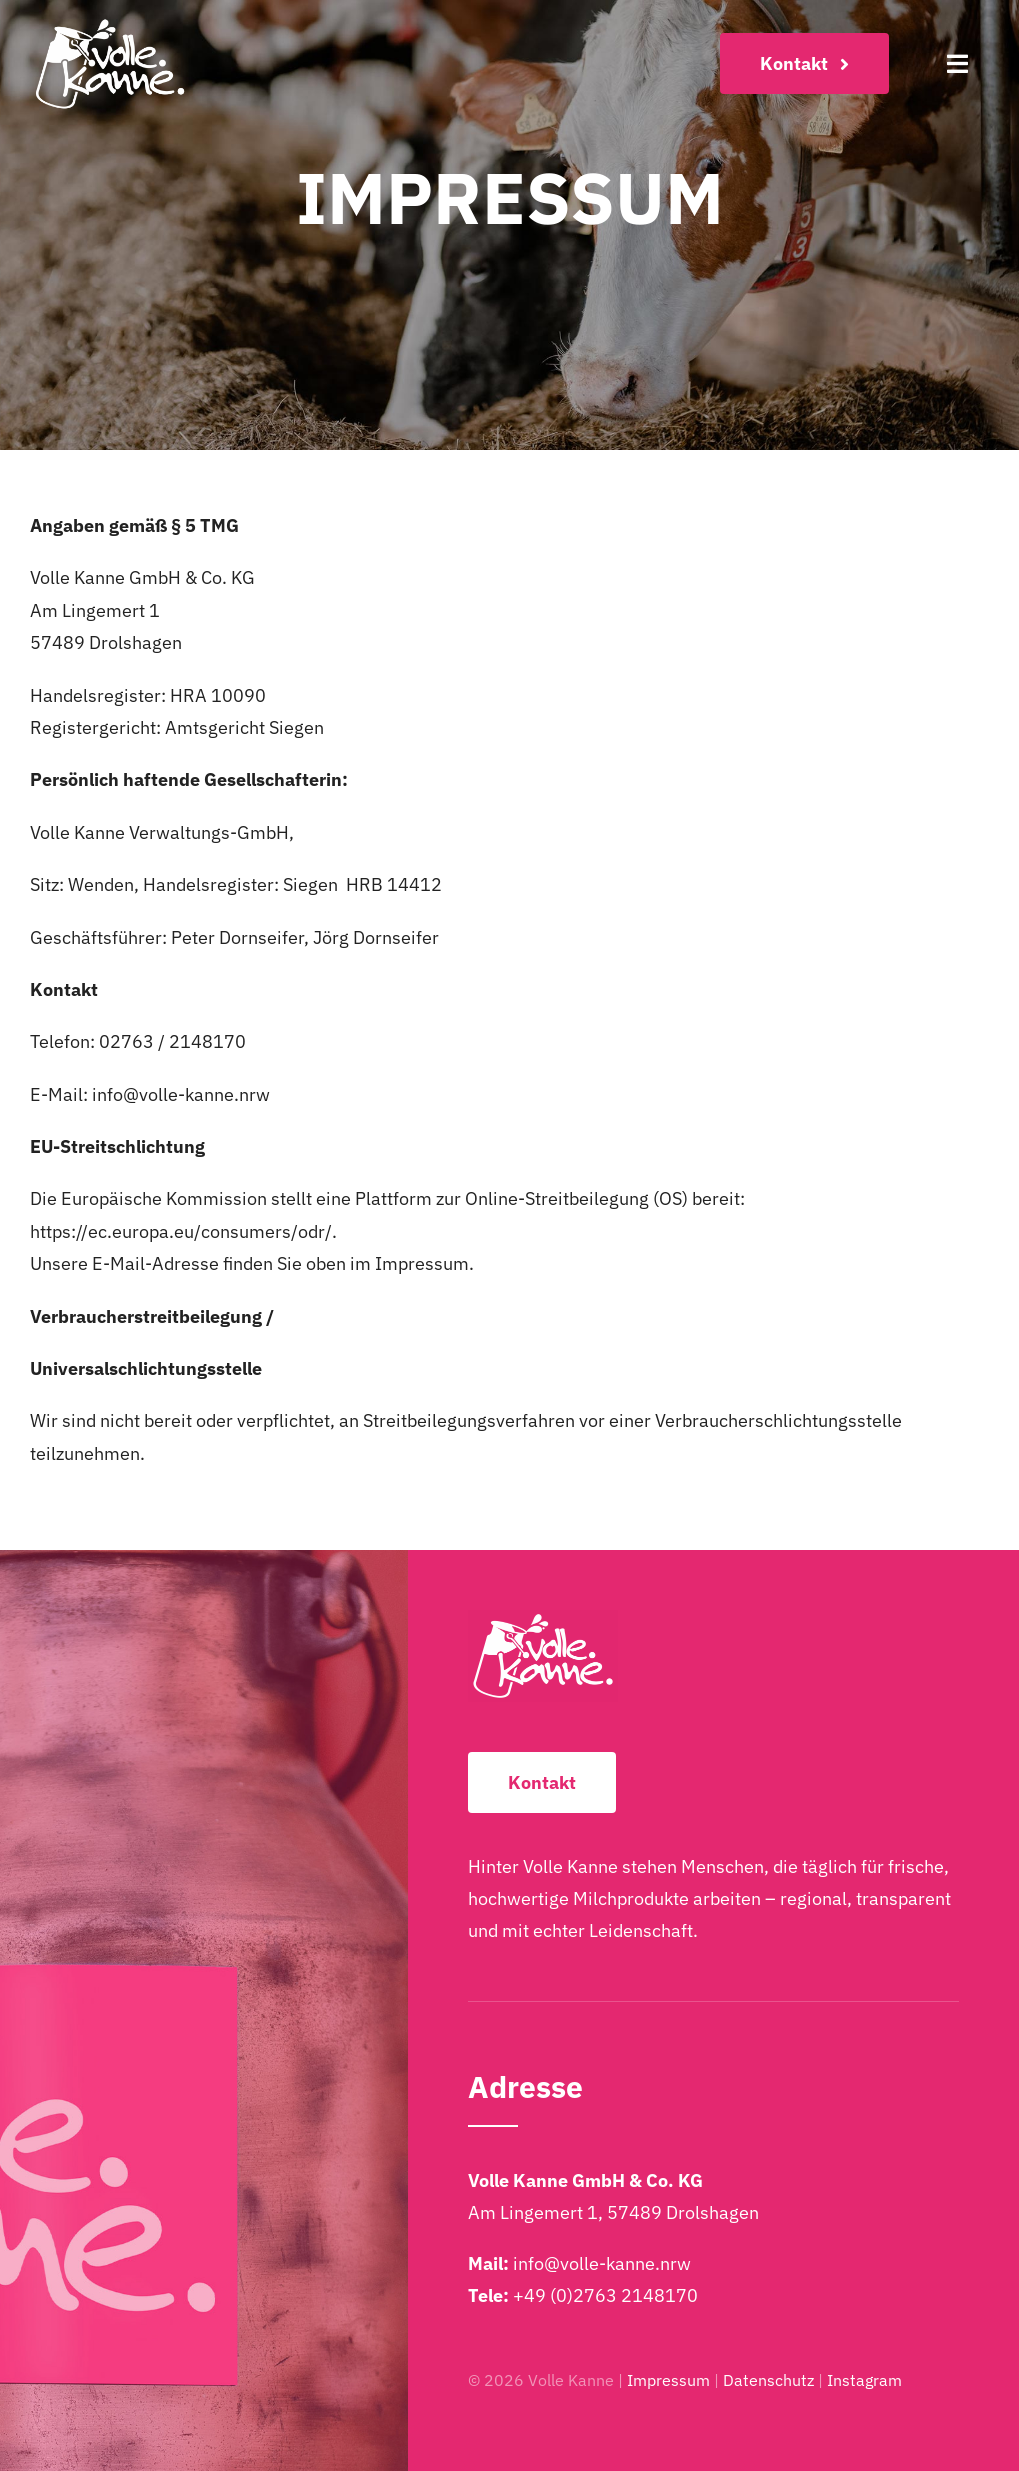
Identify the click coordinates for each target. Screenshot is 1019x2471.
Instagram (864, 2380)
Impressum (668, 2380)
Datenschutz (768, 2380)
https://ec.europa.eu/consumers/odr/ (181, 1231)
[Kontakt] (805, 63)
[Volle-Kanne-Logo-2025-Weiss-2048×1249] (110, 23)
